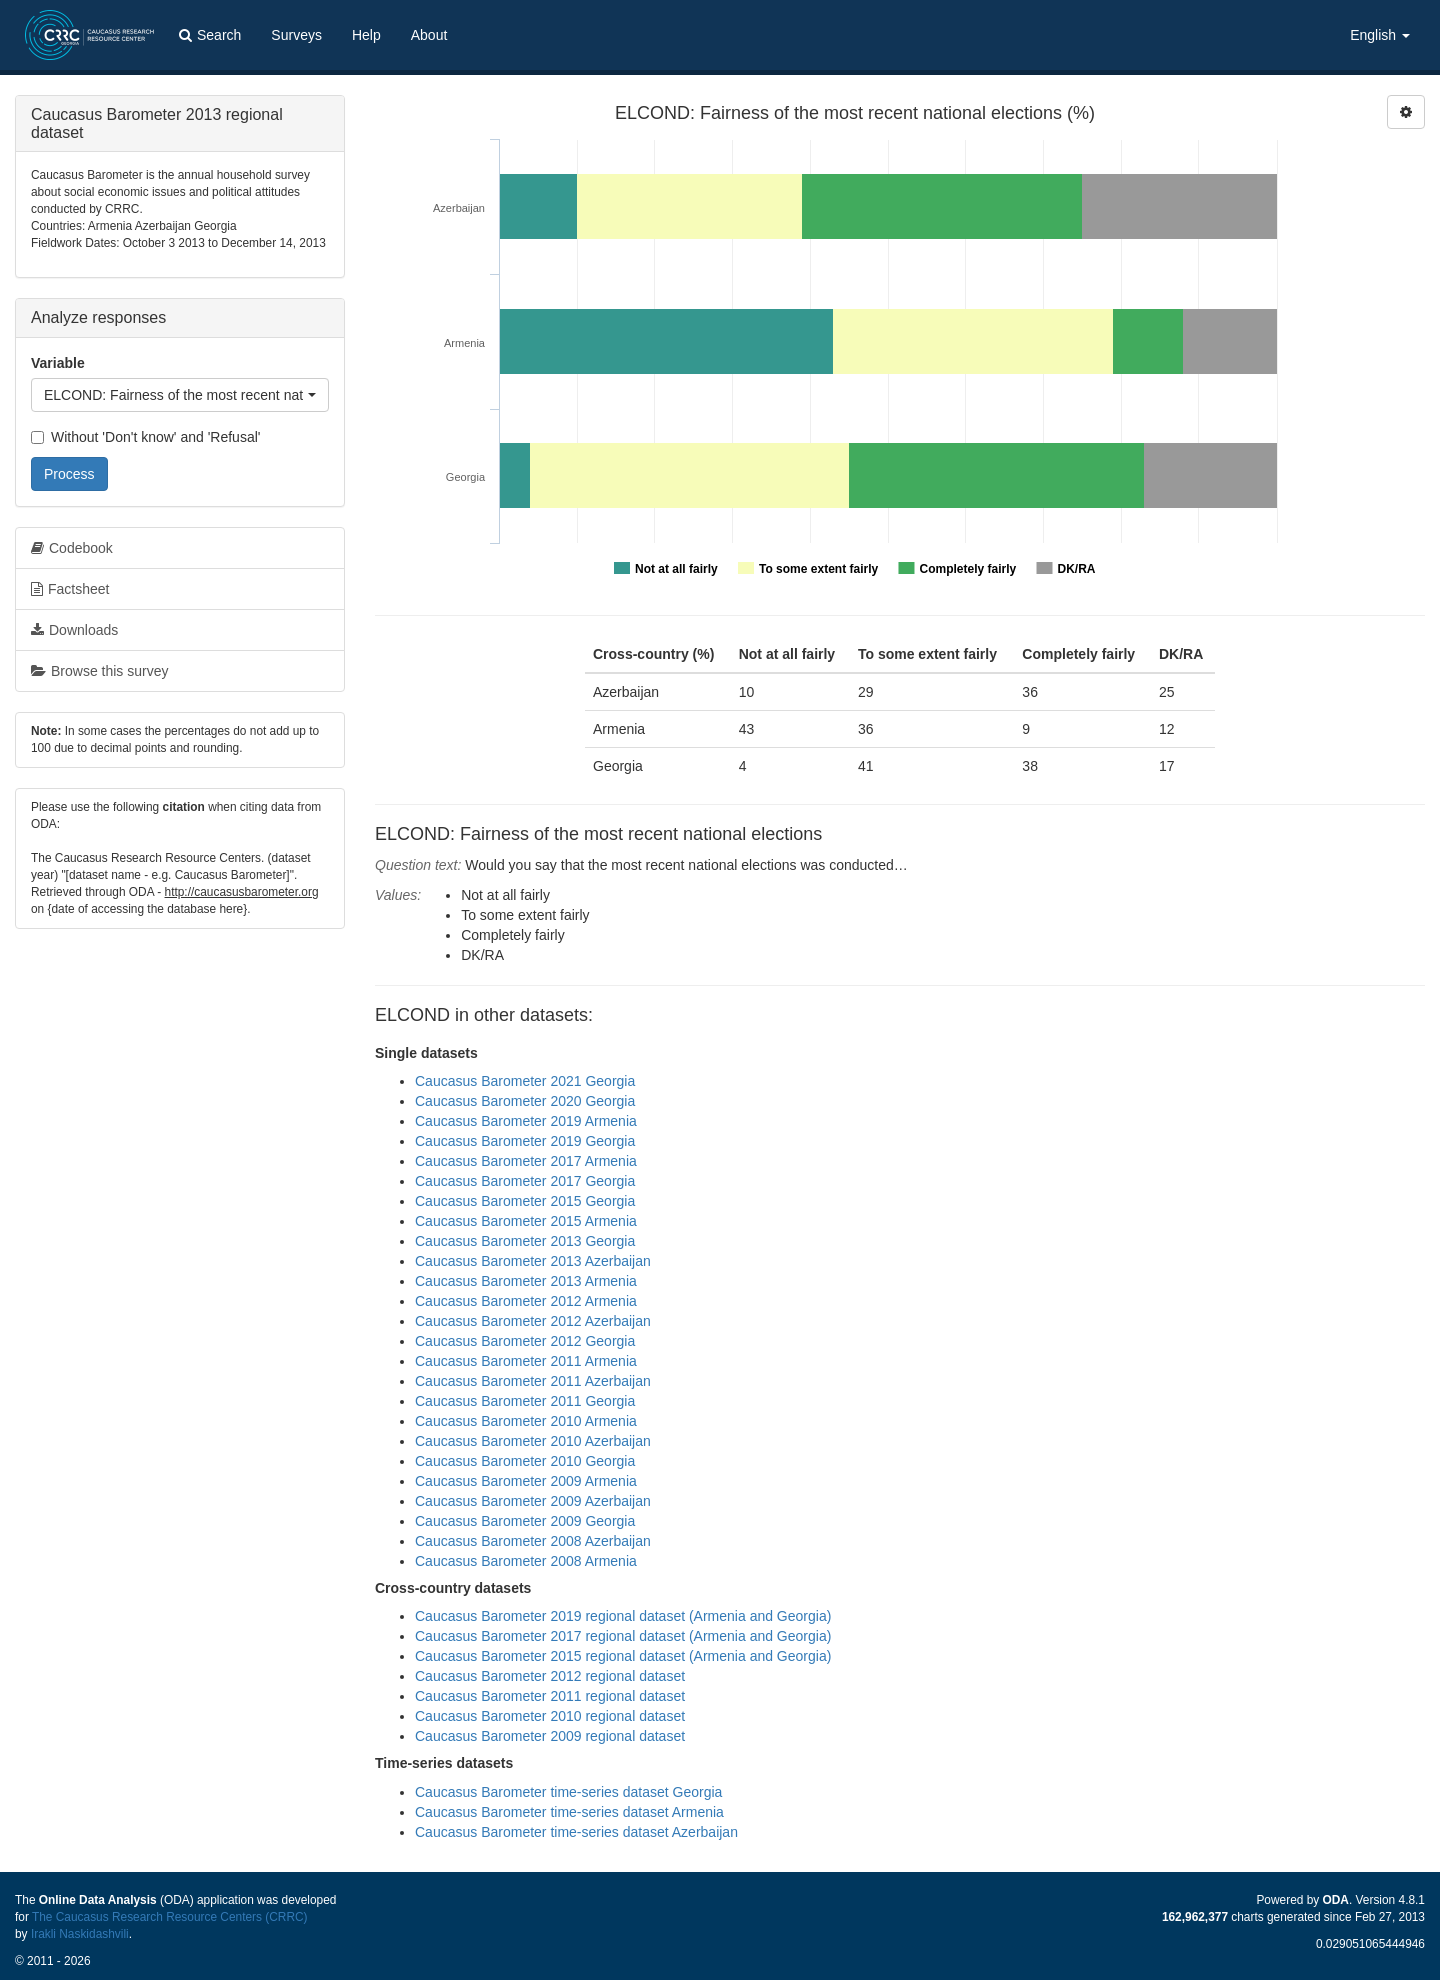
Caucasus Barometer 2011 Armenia (526, 1361)
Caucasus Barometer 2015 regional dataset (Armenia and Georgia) (623, 1656)
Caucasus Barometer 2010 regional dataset (550, 1716)
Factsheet (70, 589)
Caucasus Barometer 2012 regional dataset (550, 1676)
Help (366, 35)
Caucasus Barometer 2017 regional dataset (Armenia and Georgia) (623, 1636)
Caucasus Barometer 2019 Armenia (526, 1121)
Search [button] (210, 35)
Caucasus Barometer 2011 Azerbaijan (533, 1381)
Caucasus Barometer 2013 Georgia (525, 1241)
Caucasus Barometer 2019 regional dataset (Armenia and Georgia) (623, 1616)
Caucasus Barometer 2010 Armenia (526, 1421)
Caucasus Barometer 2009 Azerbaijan (533, 1501)
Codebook (72, 548)
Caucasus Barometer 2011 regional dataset (550, 1696)
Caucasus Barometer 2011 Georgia (525, 1401)
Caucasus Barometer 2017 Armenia (526, 1161)
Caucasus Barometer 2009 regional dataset (550, 1736)
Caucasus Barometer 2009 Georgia (525, 1521)
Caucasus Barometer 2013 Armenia (526, 1281)
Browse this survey (99, 671)
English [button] (1380, 35)
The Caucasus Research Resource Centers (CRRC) (170, 1917)
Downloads (74, 630)
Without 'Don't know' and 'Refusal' (145, 437)
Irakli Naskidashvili (80, 1934)
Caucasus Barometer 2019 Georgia (525, 1141)
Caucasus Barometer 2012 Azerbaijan (533, 1321)
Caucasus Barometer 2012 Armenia (526, 1301)
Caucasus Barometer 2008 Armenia (526, 1561)
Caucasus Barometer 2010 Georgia (525, 1461)
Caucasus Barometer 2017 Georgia (525, 1181)
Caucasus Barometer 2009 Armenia (526, 1481)
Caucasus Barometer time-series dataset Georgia (568, 1792)
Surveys (296, 35)
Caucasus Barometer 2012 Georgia (525, 1341)
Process (69, 474)
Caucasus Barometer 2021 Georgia (525, 1081)
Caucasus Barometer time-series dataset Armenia (569, 1812)
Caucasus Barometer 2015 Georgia (525, 1201)
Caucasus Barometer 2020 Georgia (525, 1101)
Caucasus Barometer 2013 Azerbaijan (533, 1261)
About (429, 35)
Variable (58, 363)
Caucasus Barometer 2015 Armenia (526, 1221)
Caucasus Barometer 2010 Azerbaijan (533, 1441)
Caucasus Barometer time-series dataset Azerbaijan (576, 1832)
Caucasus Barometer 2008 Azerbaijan (533, 1541)
